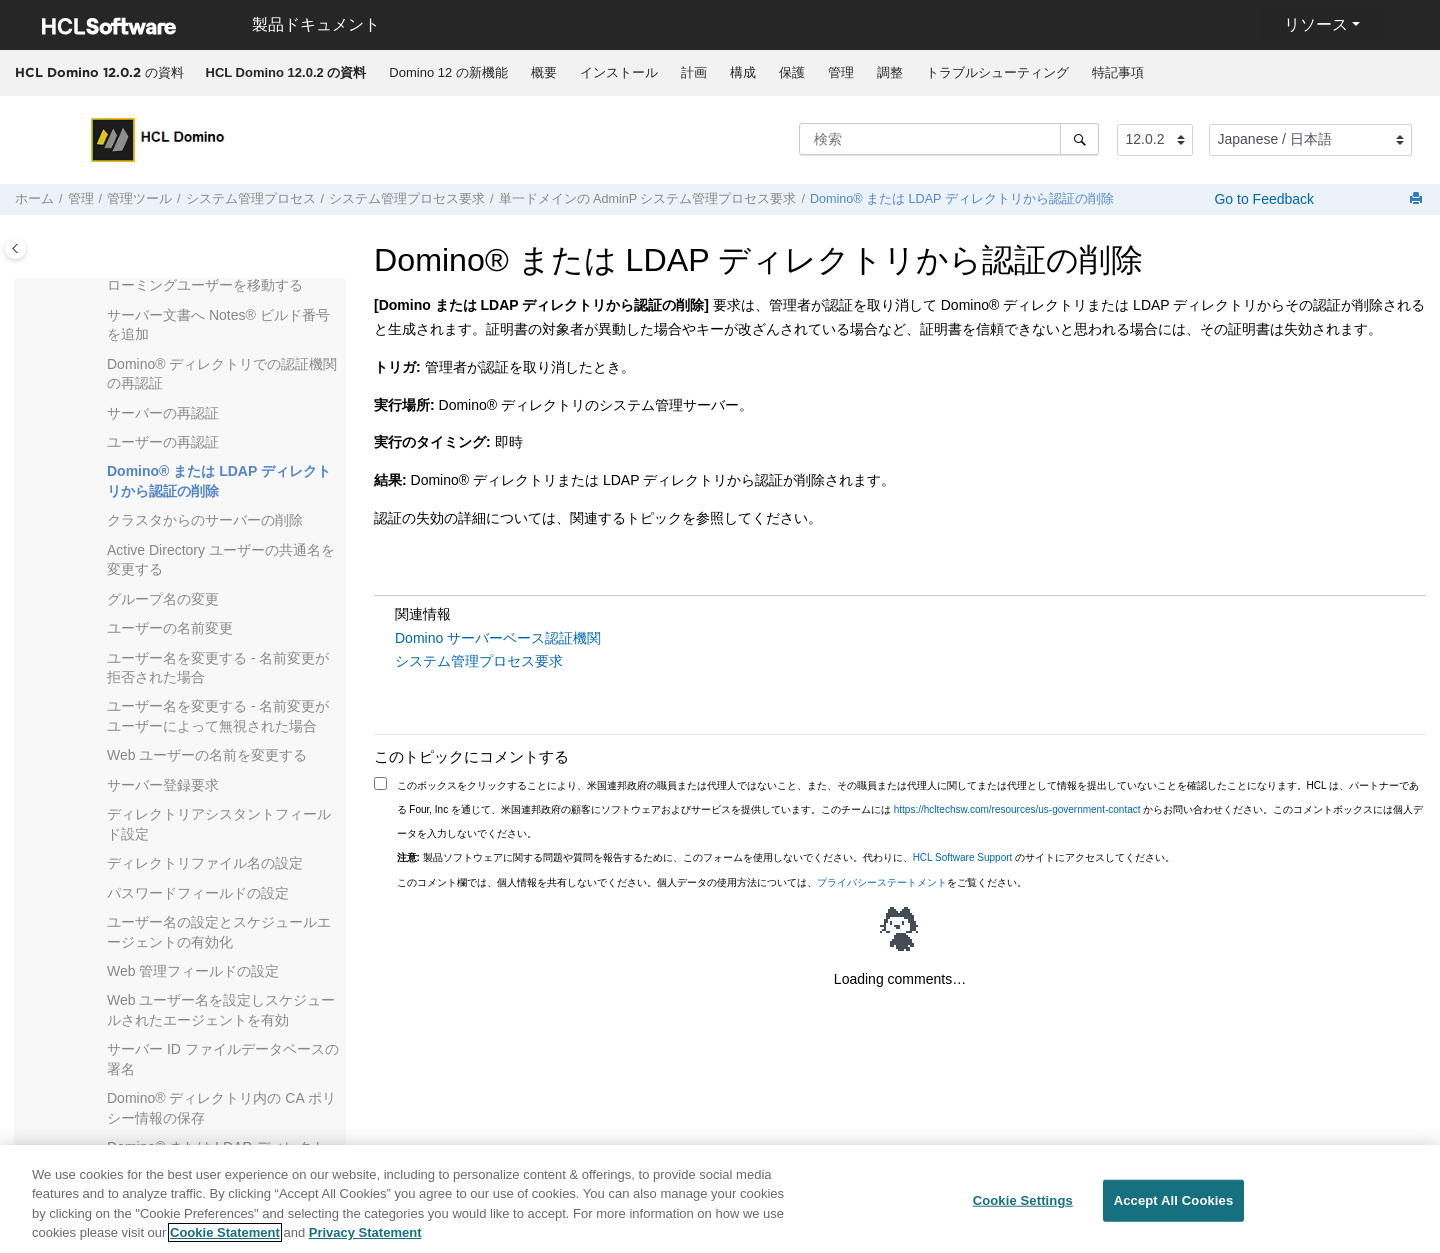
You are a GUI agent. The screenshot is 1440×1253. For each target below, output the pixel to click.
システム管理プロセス (251, 199)
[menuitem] (286, 73)
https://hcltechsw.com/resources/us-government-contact (1017, 809)
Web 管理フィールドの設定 (193, 971)
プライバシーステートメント (882, 882)
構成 (743, 72)
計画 (694, 72)
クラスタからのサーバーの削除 (205, 520)
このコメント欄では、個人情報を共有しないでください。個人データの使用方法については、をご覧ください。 (712, 882)
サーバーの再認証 (163, 413)
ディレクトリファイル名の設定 (205, 863)
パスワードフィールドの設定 (198, 893)
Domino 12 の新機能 (448, 72)
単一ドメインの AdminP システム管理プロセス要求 (648, 199)
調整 (890, 72)
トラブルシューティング (997, 72)
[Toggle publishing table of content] (15, 248)
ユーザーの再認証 (163, 442)
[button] (99, 286)
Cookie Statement (225, 1243)
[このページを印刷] (1418, 199)
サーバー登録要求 (163, 785)
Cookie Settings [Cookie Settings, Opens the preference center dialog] (1023, 1210)
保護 (792, 72)
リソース (1316, 24)
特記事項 (1118, 72)
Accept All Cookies (1174, 1210)
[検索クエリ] (949, 139)
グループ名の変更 (163, 599)
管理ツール (139, 199)
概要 (544, 72)
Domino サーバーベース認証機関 (498, 638)
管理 (841, 72)
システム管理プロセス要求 (407, 199)
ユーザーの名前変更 (170, 628)
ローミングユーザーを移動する (205, 285)
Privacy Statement (365, 1243)
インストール (619, 72)
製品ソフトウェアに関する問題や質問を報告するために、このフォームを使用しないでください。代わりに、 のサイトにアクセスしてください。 (786, 857)
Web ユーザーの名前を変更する (207, 755)
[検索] (1079, 139)
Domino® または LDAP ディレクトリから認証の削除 (962, 199)
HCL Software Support (963, 857)
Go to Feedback (1263, 199)
